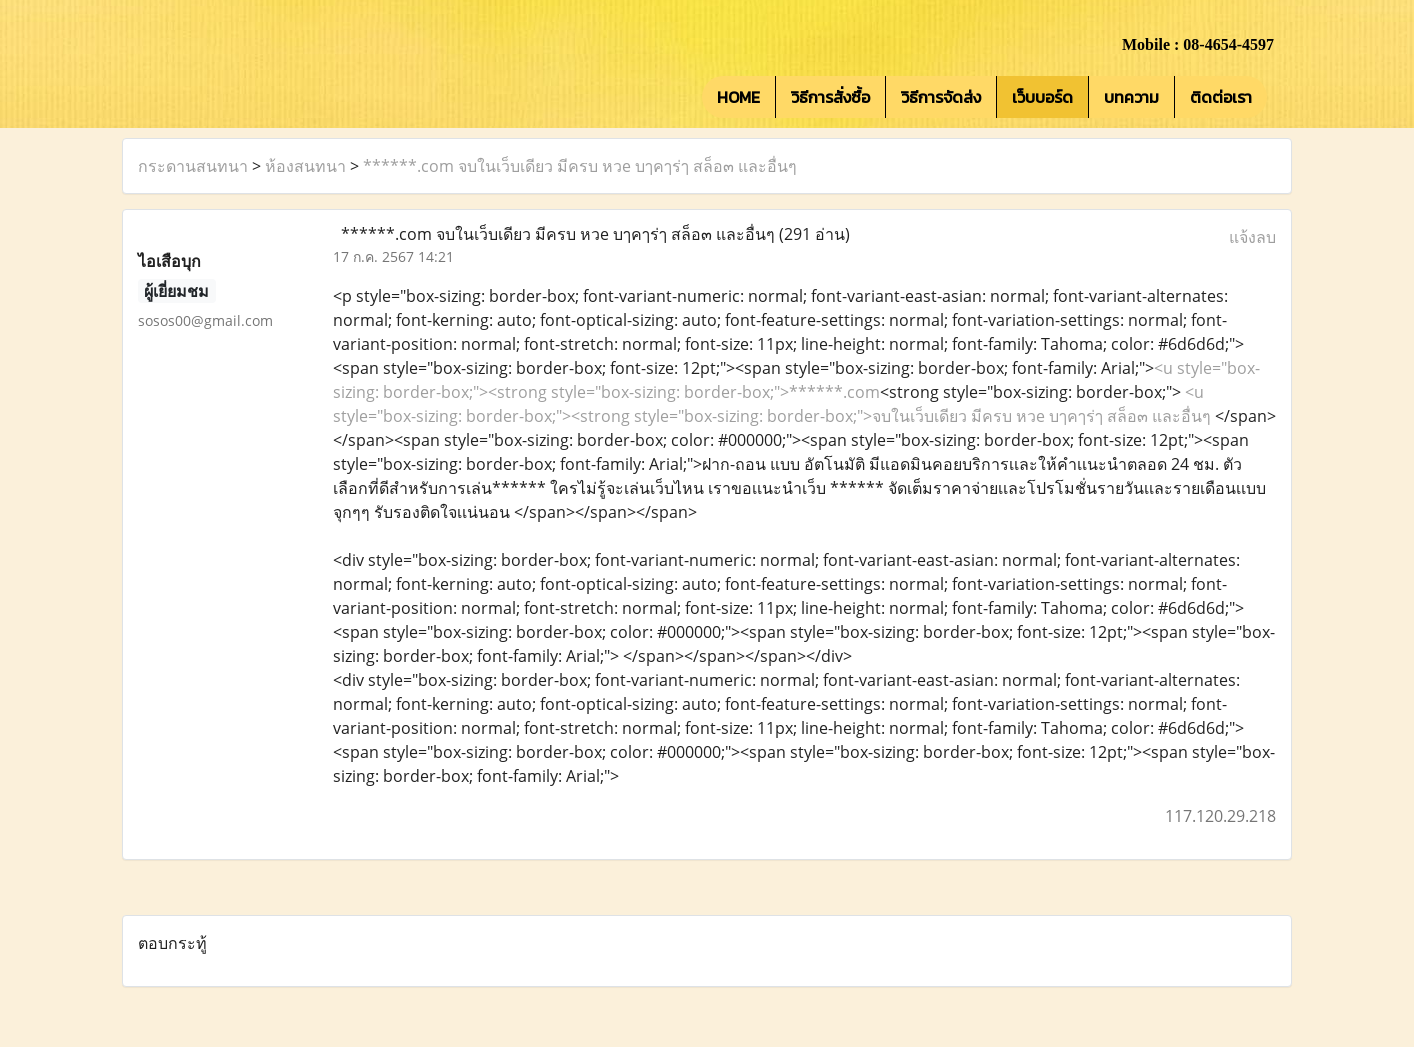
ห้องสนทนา (305, 166)
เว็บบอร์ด (1042, 97)
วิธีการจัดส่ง (941, 97)
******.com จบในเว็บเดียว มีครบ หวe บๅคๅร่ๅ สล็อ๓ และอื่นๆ (580, 166)
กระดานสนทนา (193, 166)
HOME (738, 97)
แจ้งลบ (1252, 237)
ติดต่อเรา (1221, 97)
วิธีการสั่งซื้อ (830, 97)
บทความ (1131, 97)
